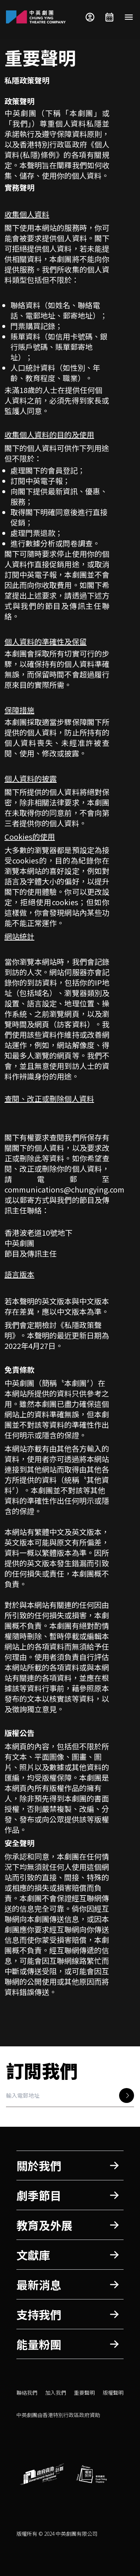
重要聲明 (84, 2392)
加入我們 (55, 2392)
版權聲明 (113, 2392)
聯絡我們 (26, 2392)
